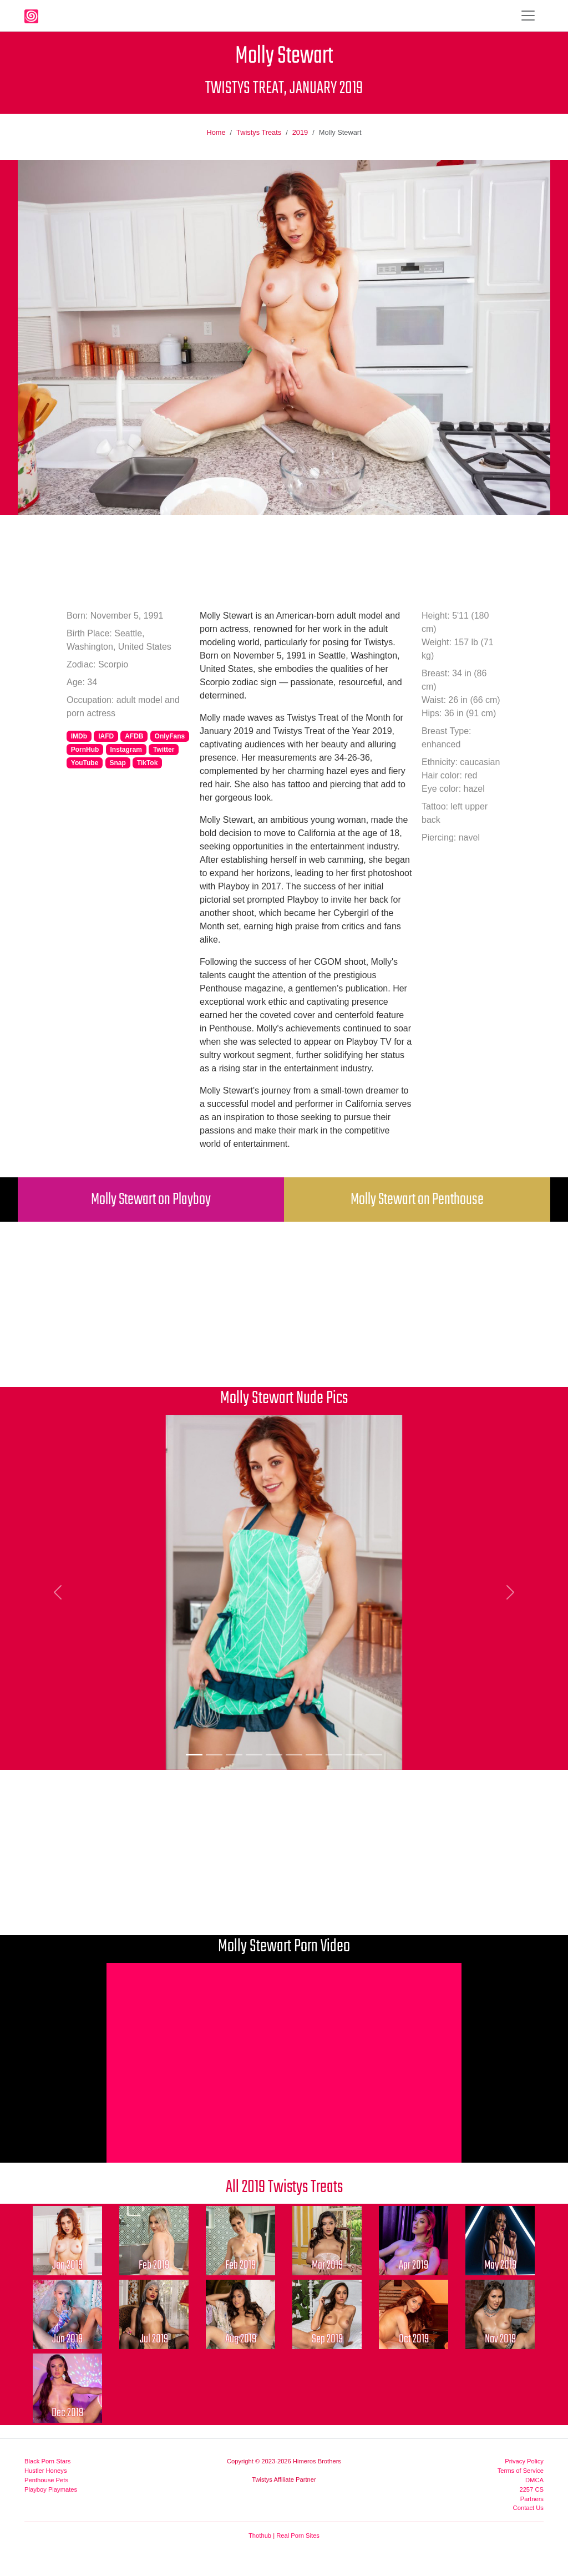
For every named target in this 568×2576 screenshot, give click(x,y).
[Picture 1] (194, 1754)
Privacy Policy (524, 2461)
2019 (300, 132)
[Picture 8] (334, 1754)
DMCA (534, 2480)
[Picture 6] (294, 1754)
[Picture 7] (314, 1754)
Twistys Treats (258, 132)
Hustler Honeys (45, 2470)
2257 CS (531, 2489)
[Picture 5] (274, 1754)
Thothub (259, 2535)
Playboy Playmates (50, 2489)
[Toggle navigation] (528, 15)
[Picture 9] (354, 1754)
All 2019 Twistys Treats (284, 2187)
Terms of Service (521, 2470)
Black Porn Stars (47, 2461)
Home (215, 132)
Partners (532, 2499)
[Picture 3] (234, 1754)
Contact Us (528, 2507)
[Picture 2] (214, 1754)
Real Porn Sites (298, 2535)
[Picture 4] (254, 1754)
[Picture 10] (374, 1754)
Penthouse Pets (46, 2480)
